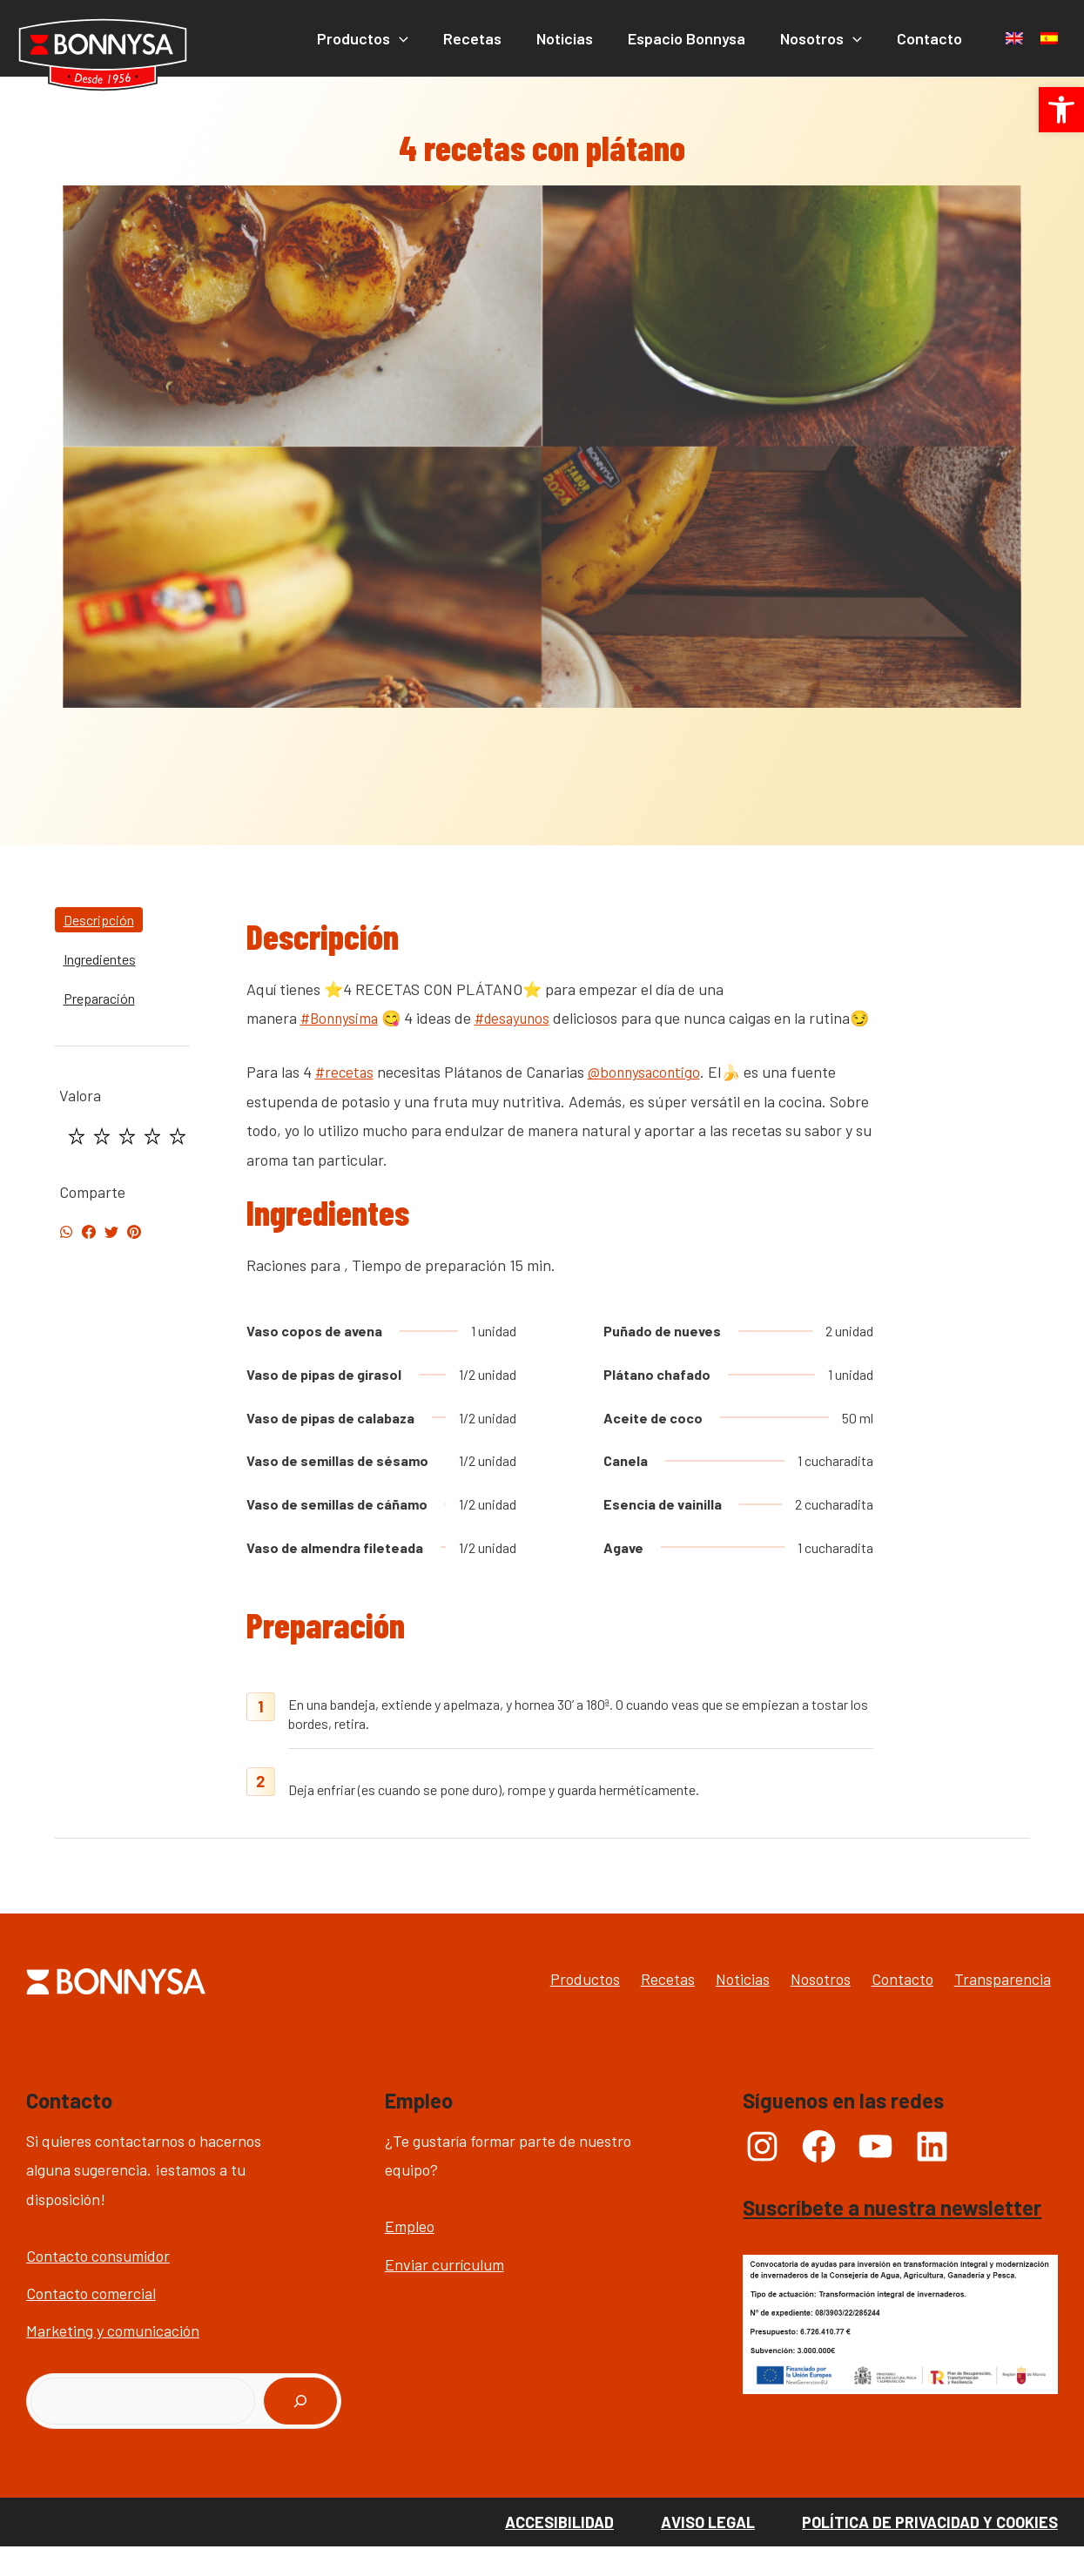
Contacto (892, 2008)
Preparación (99, 998)
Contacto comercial (91, 2321)
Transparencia (1009, 2008)
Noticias (697, 2008)
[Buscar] (300, 2430)
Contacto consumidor (98, 2284)
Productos (505, 2008)
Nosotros (793, 2008)
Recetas (605, 2008)
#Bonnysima (340, 1017)
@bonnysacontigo (647, 1101)
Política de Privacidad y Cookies (930, 2550)
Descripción (99, 919)
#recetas (345, 1101)
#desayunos (518, 1017)
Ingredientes (100, 959)
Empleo (409, 2255)
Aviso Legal (708, 2550)
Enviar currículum (444, 2293)
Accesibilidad (559, 2550)
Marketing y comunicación (112, 2360)
